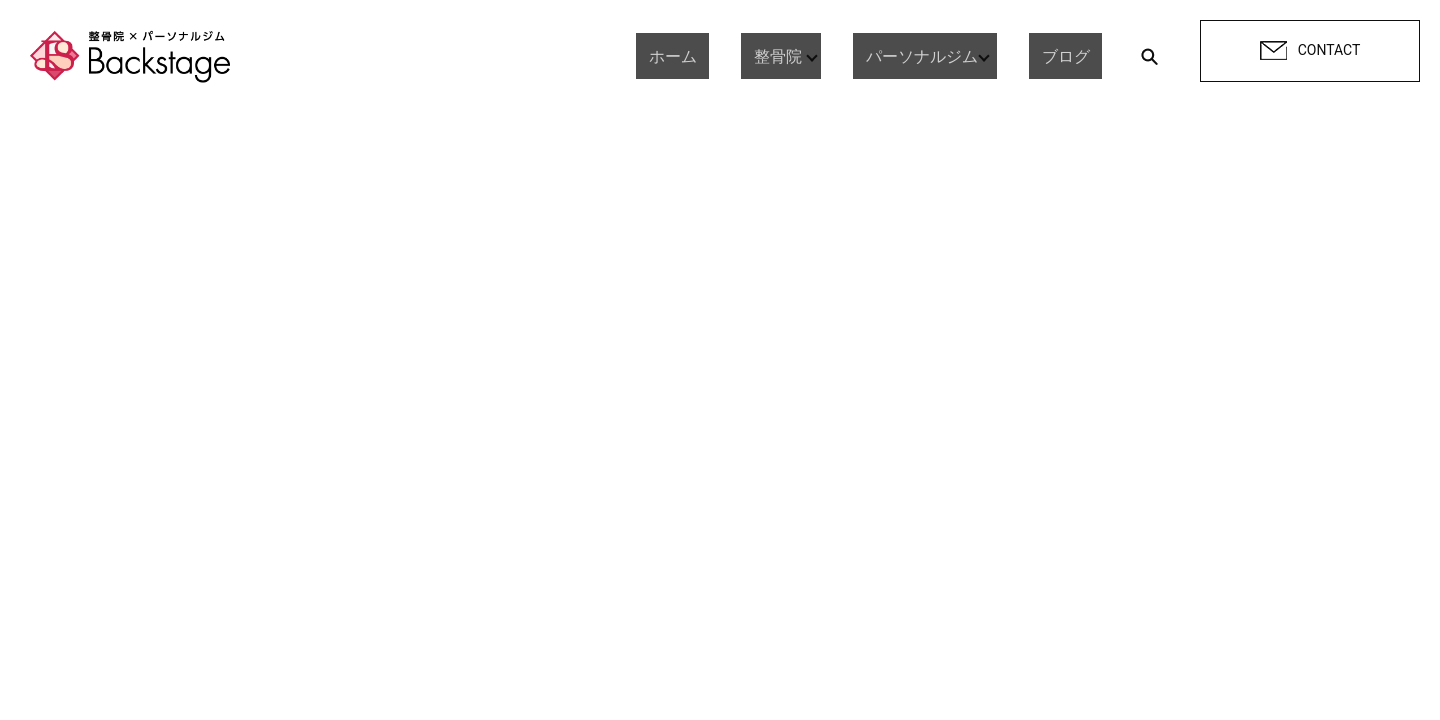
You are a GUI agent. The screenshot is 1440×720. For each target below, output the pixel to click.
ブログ (1078, 55)
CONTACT (1310, 51)
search (1149, 56)
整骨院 (790, 55)
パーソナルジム (934, 55)
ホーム (710, 55)
